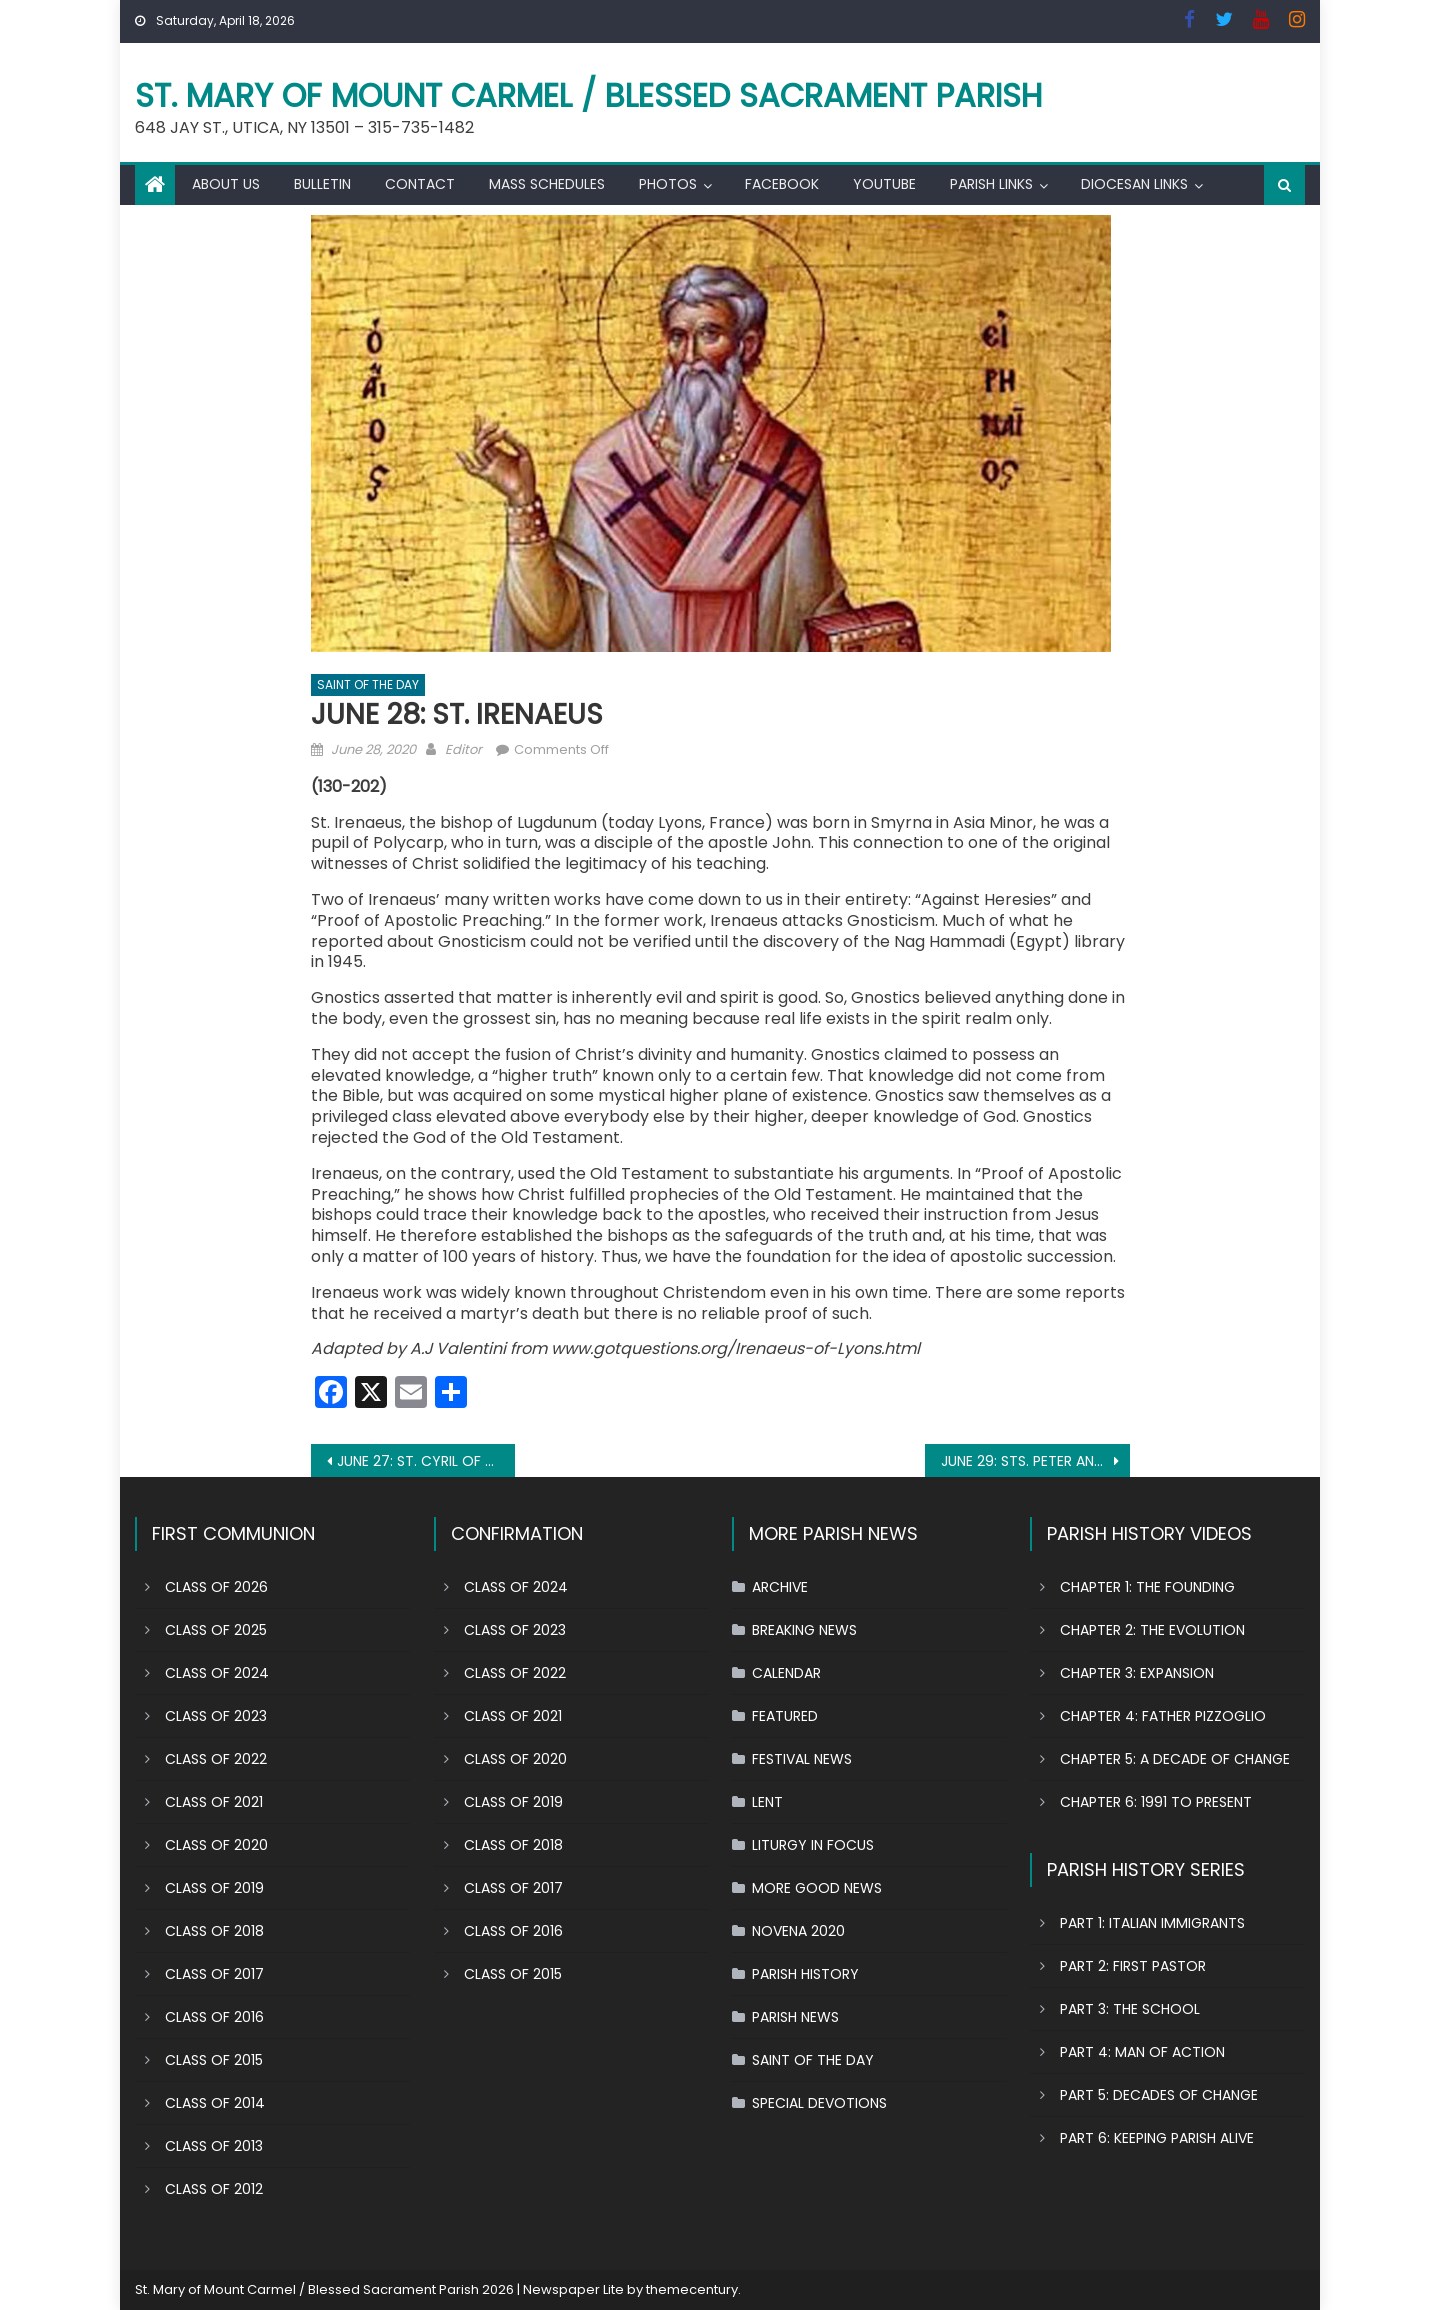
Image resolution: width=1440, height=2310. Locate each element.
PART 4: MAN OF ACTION (1142, 2052)
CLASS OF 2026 (216, 1587)
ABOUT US (226, 184)
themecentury (692, 2289)
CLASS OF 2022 (216, 1759)
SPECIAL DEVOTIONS (819, 2103)
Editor (463, 749)
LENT (767, 1802)
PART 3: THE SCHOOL (1130, 2009)
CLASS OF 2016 (214, 2017)
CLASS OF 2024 (217, 1673)
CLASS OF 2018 (214, 1931)
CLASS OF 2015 (214, 2060)
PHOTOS (668, 184)
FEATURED (785, 1716)
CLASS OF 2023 (216, 1716)
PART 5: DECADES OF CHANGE (1159, 2095)
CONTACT (420, 184)
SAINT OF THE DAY (368, 684)
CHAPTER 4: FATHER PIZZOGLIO (1163, 1716)
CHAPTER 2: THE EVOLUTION (1152, 1630)
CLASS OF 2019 (214, 1888)
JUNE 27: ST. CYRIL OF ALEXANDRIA (426, 1461)
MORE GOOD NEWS (817, 1888)
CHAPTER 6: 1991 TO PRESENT (1156, 1802)
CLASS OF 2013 (214, 2146)
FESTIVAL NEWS (802, 1759)
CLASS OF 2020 (216, 1845)
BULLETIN (322, 184)
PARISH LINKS (991, 184)
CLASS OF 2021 (214, 1802)
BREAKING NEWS (804, 1630)
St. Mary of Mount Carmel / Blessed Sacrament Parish (589, 95)
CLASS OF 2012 (214, 2189)
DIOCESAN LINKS (1134, 184)
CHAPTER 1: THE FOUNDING (1147, 1587)
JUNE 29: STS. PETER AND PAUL (1035, 1461)
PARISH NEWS (795, 2017)
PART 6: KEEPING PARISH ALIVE (1157, 2138)
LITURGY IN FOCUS (813, 1845)
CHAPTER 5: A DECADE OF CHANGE (1175, 1759)
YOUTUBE (884, 184)
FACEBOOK (782, 184)
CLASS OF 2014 (215, 2103)
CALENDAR (786, 1673)
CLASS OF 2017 (214, 1974)
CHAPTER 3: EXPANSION (1137, 1673)
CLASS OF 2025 (216, 1630)
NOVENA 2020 (798, 1931)
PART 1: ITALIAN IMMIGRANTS (1152, 1923)
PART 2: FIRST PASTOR (1133, 1966)
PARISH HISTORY (805, 1974)
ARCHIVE (780, 1587)
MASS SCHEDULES (547, 184)
